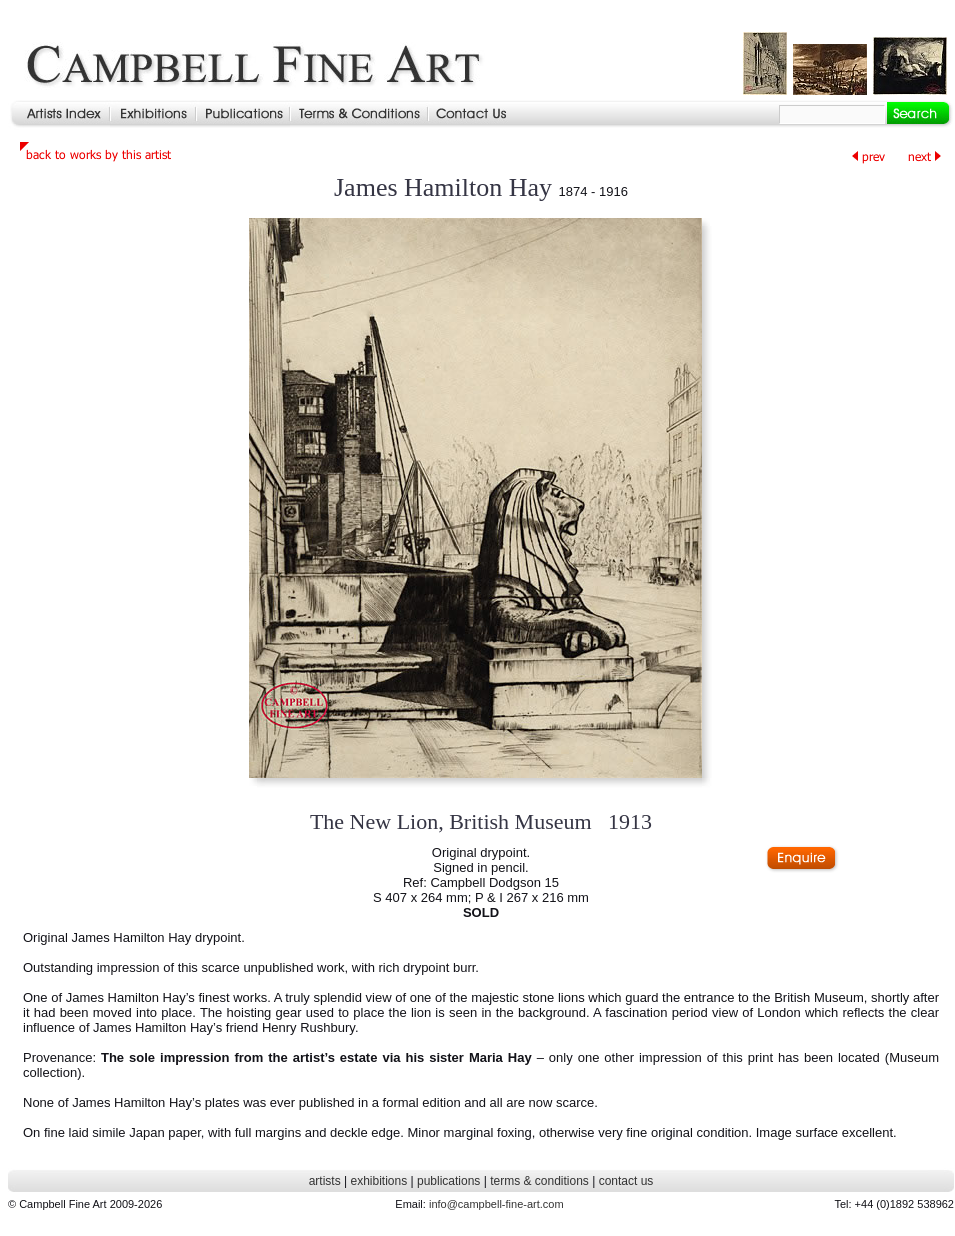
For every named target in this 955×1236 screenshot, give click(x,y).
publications (448, 1181)
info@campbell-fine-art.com (496, 1204)
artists (325, 1181)
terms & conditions (539, 1181)
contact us (626, 1181)
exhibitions (378, 1181)
